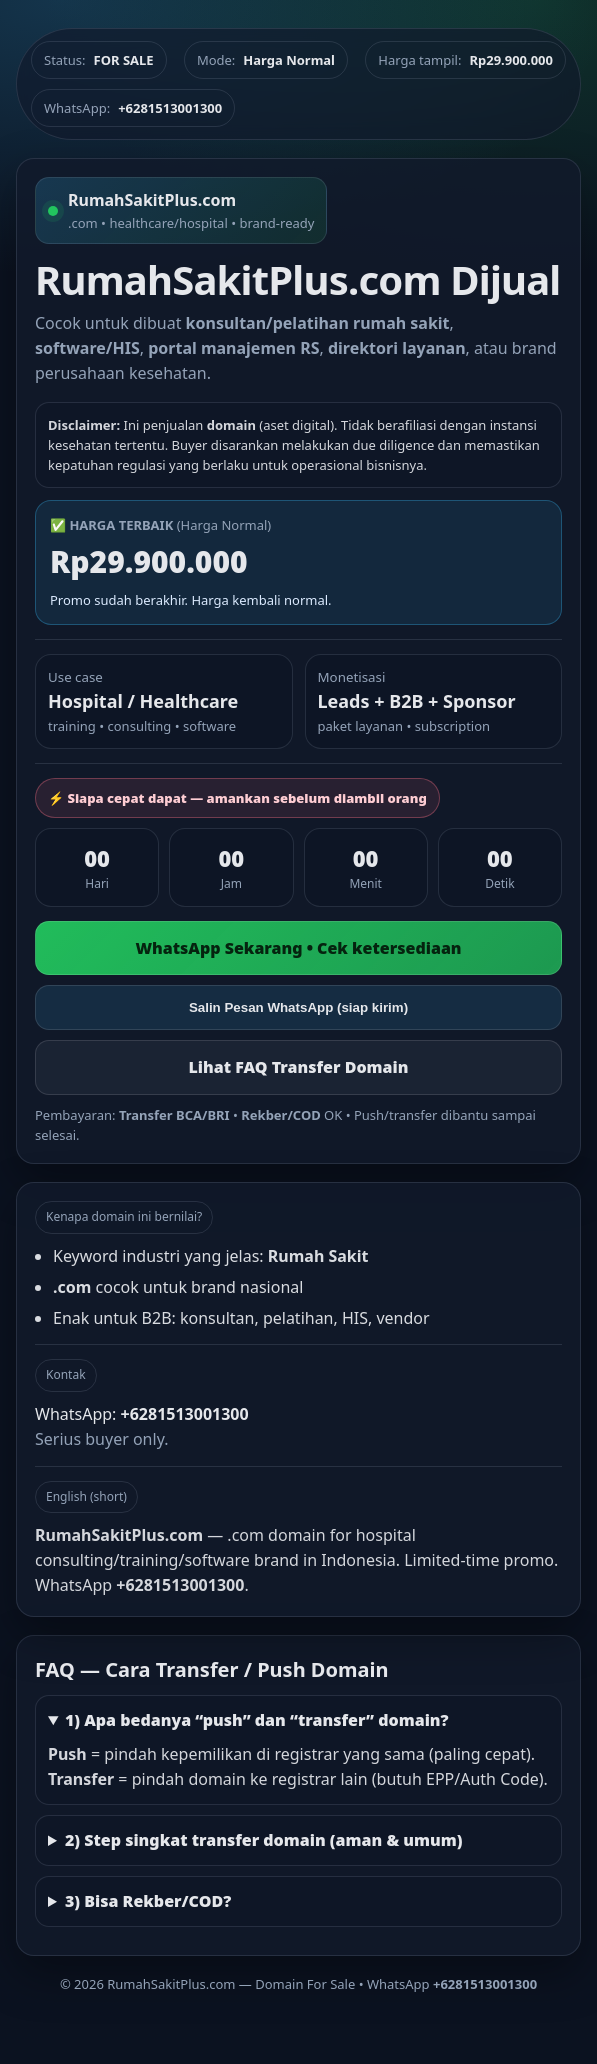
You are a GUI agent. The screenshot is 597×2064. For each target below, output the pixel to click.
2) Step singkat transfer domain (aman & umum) (264, 1840)
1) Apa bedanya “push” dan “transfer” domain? (257, 1720)
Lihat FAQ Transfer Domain (298, 1067)
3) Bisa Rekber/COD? (148, 1901)
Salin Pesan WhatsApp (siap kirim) (298, 1007)
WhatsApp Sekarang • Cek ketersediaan (298, 948)
